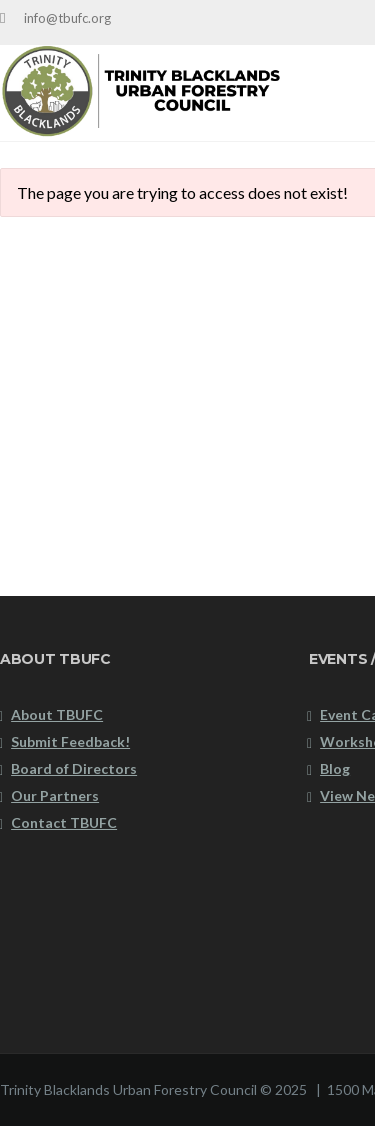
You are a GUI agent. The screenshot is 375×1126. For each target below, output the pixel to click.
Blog (335, 768)
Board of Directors (74, 768)
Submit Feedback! (70, 741)
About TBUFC (57, 714)
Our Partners (55, 795)
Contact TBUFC (64, 822)
